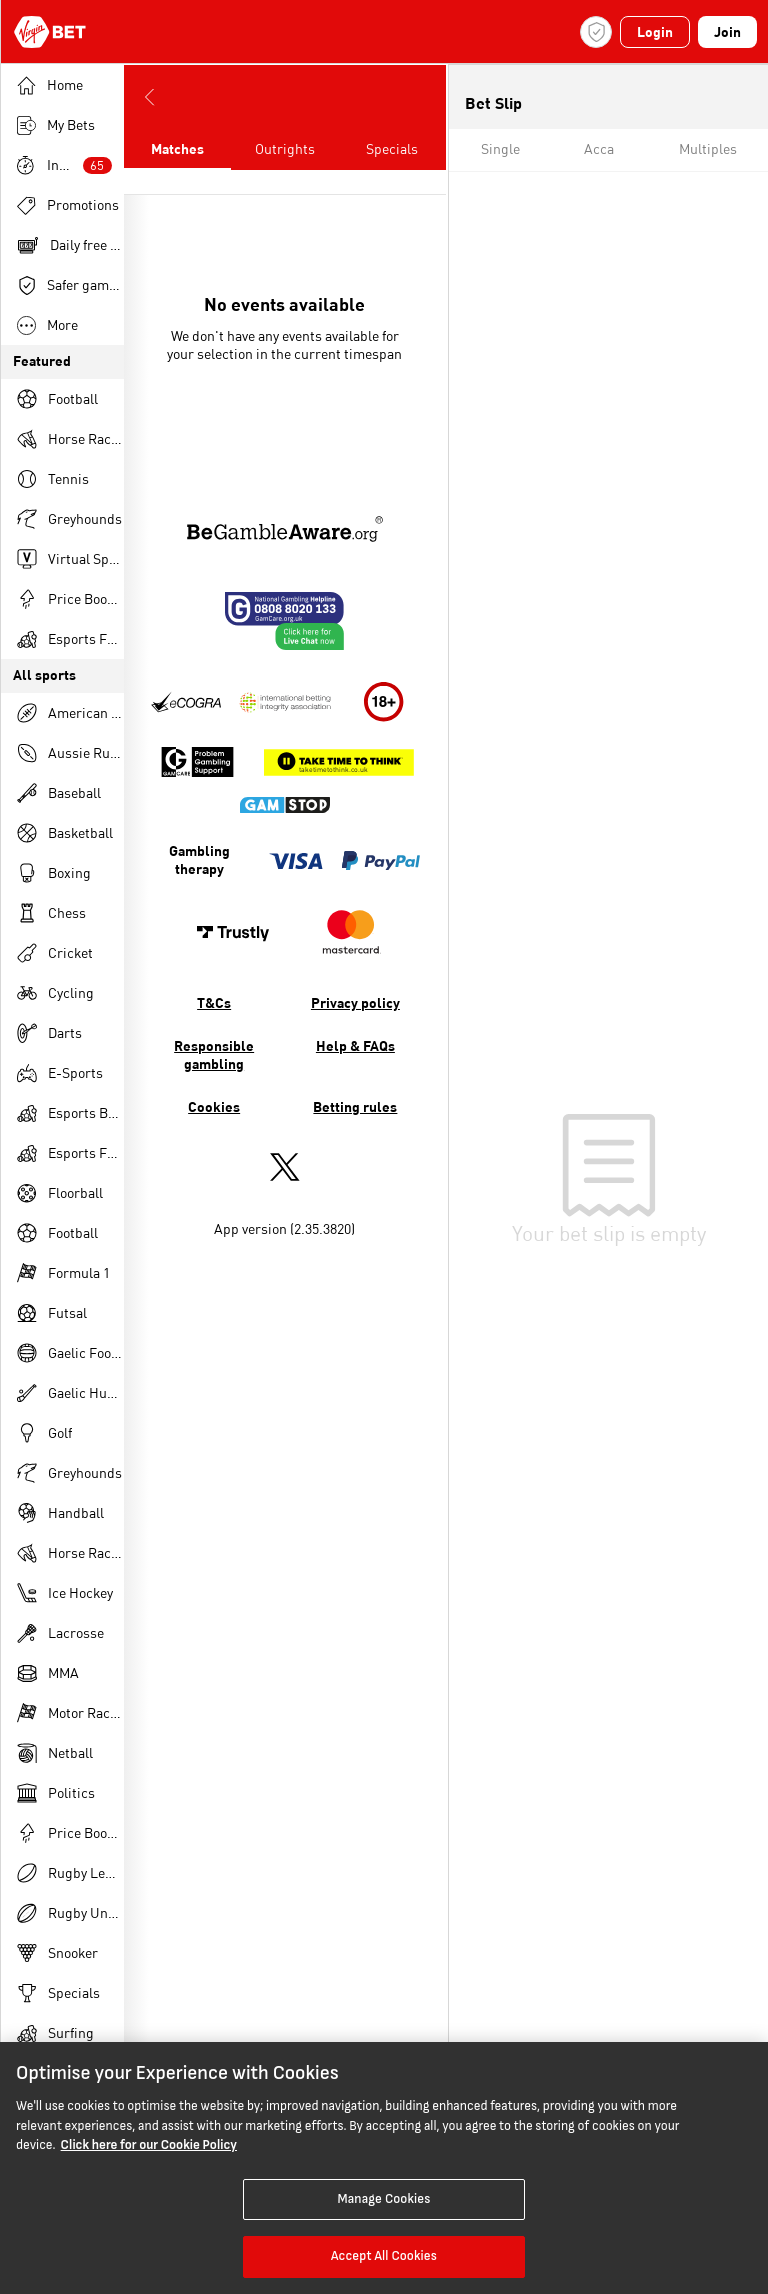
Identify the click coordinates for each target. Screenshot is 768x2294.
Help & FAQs (355, 1047)
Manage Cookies (383, 2199)
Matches (177, 150)
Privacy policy (355, 1004)
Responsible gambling (214, 1056)
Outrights (285, 150)
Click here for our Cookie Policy (149, 2145)
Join (727, 33)
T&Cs (214, 1004)
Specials (392, 150)
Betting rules (355, 1108)
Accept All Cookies (384, 2256)
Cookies (214, 1108)
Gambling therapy (199, 861)
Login (655, 33)
